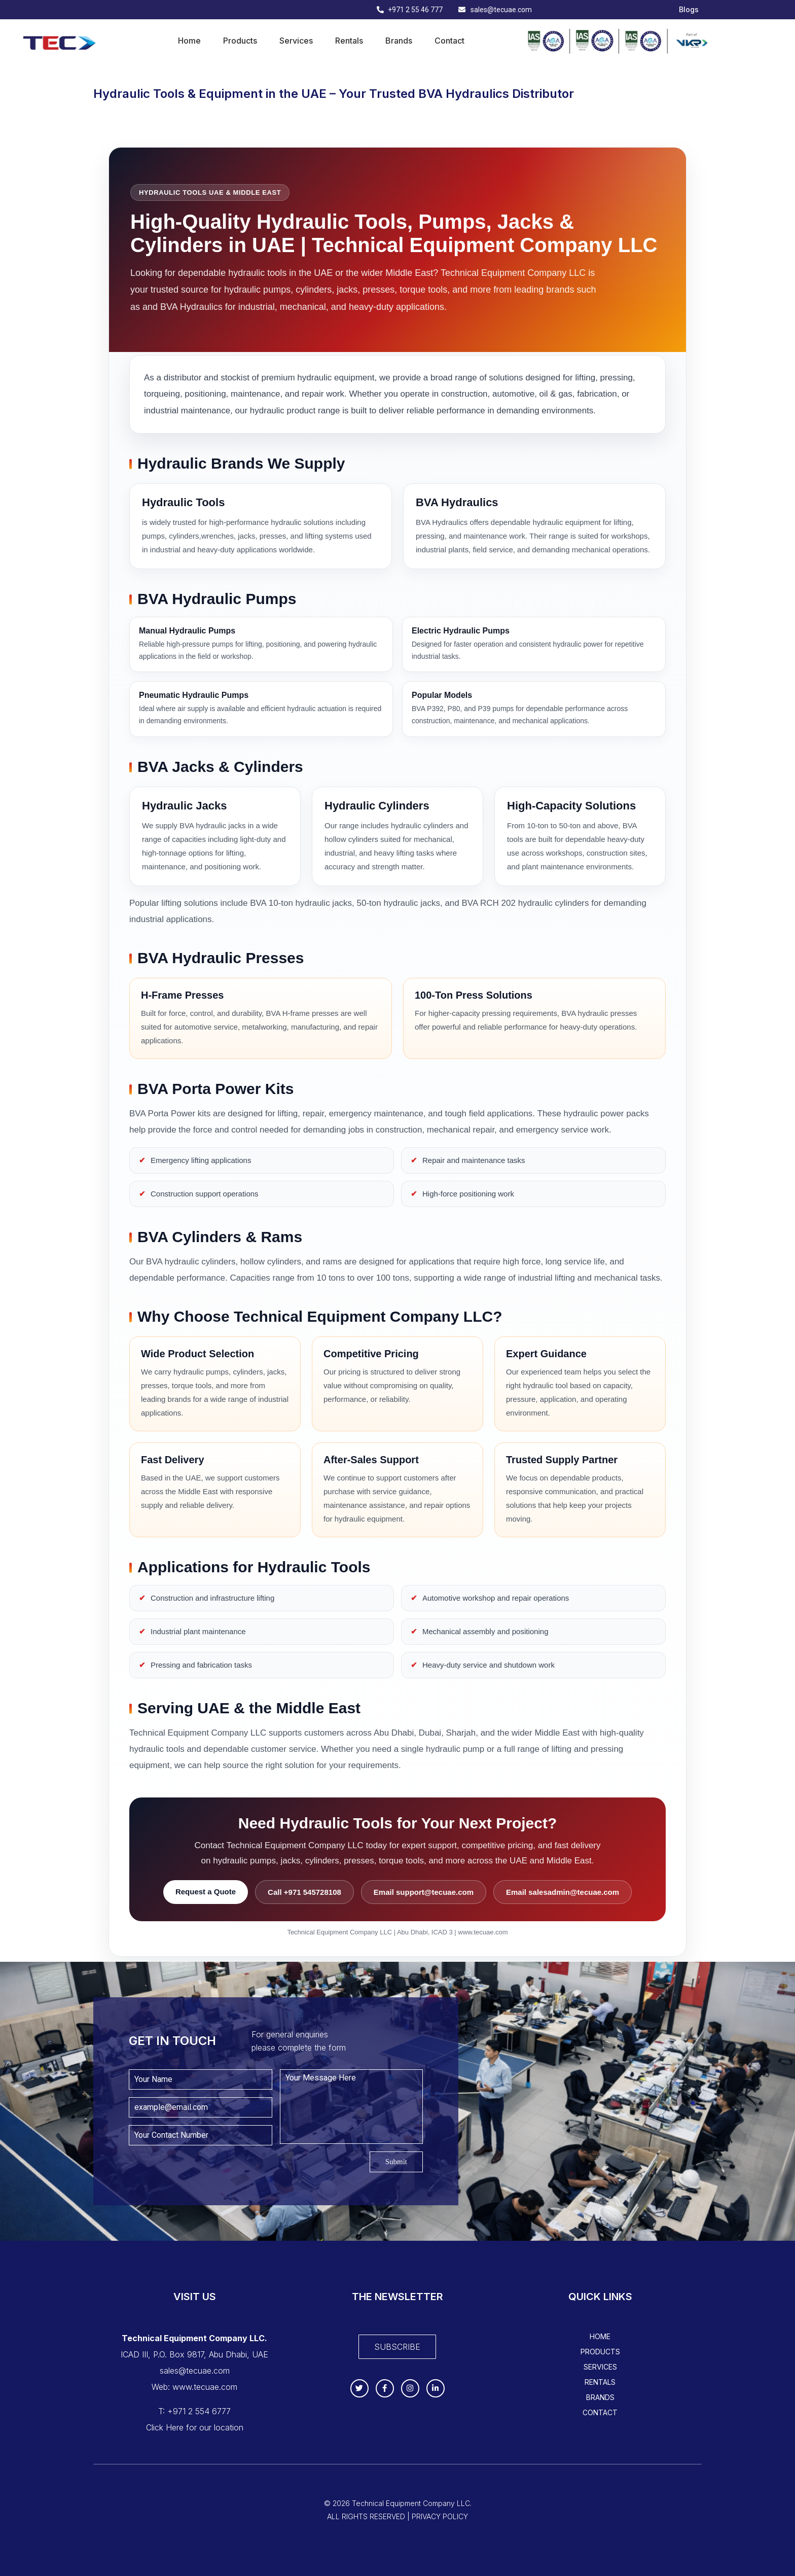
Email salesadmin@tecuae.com (562, 1892)
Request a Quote (205, 1891)
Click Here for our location (194, 2427)
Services (296, 41)
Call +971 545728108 (304, 1892)
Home (189, 41)
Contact (449, 41)
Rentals (349, 41)
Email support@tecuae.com (424, 1892)
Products (240, 41)
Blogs (689, 9)
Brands (398, 41)
